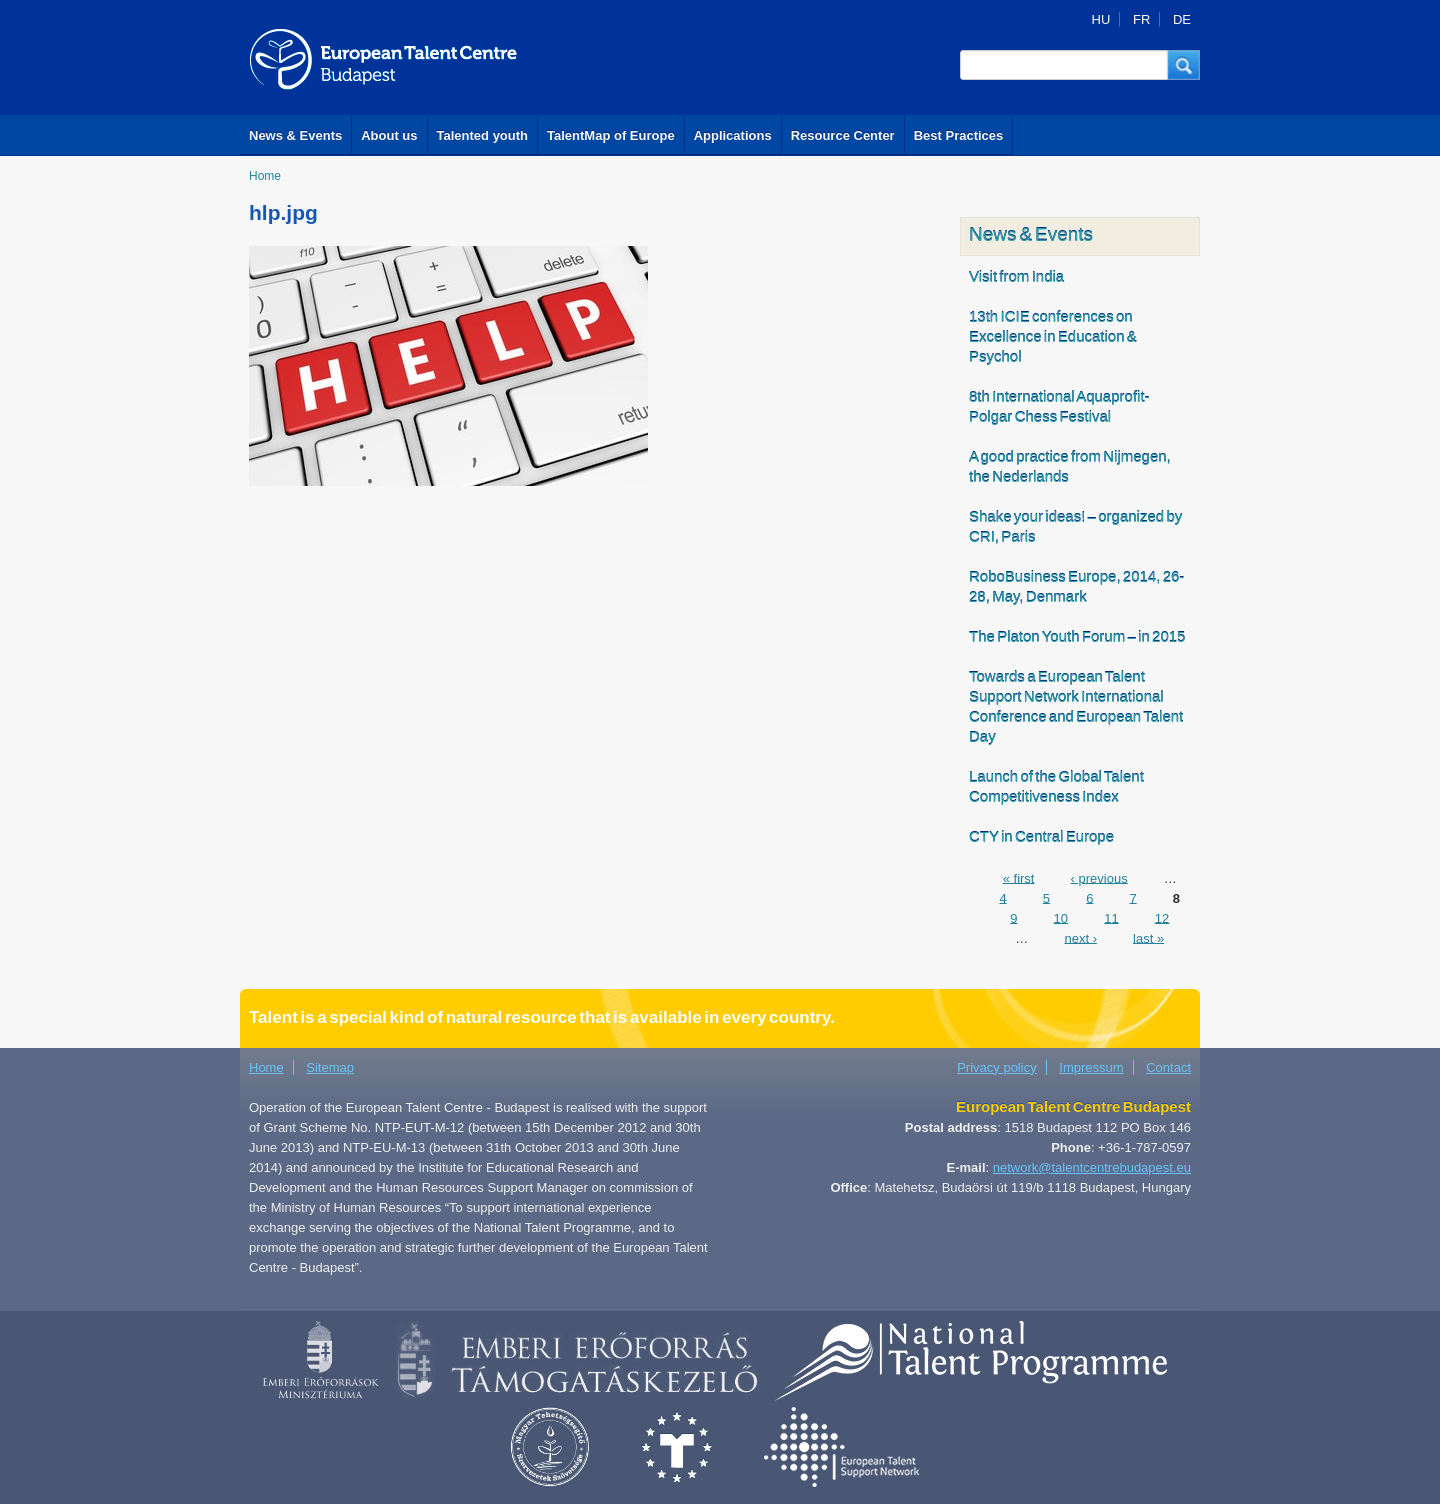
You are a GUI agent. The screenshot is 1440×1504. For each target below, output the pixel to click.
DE (1182, 19)
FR (1141, 19)
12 (1162, 917)
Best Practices (959, 135)
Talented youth (482, 135)
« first (1019, 877)
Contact (1168, 1067)
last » (1148, 937)
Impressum (1091, 1067)
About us (389, 135)
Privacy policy (996, 1067)
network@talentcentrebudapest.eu (1092, 1167)
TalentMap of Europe (611, 135)
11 (1111, 917)
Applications (733, 135)
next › (1080, 937)
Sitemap (330, 1067)
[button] (1184, 65)
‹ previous (1099, 877)
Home (265, 176)
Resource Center (843, 135)
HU (1101, 19)
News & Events (295, 135)
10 (1061, 917)
